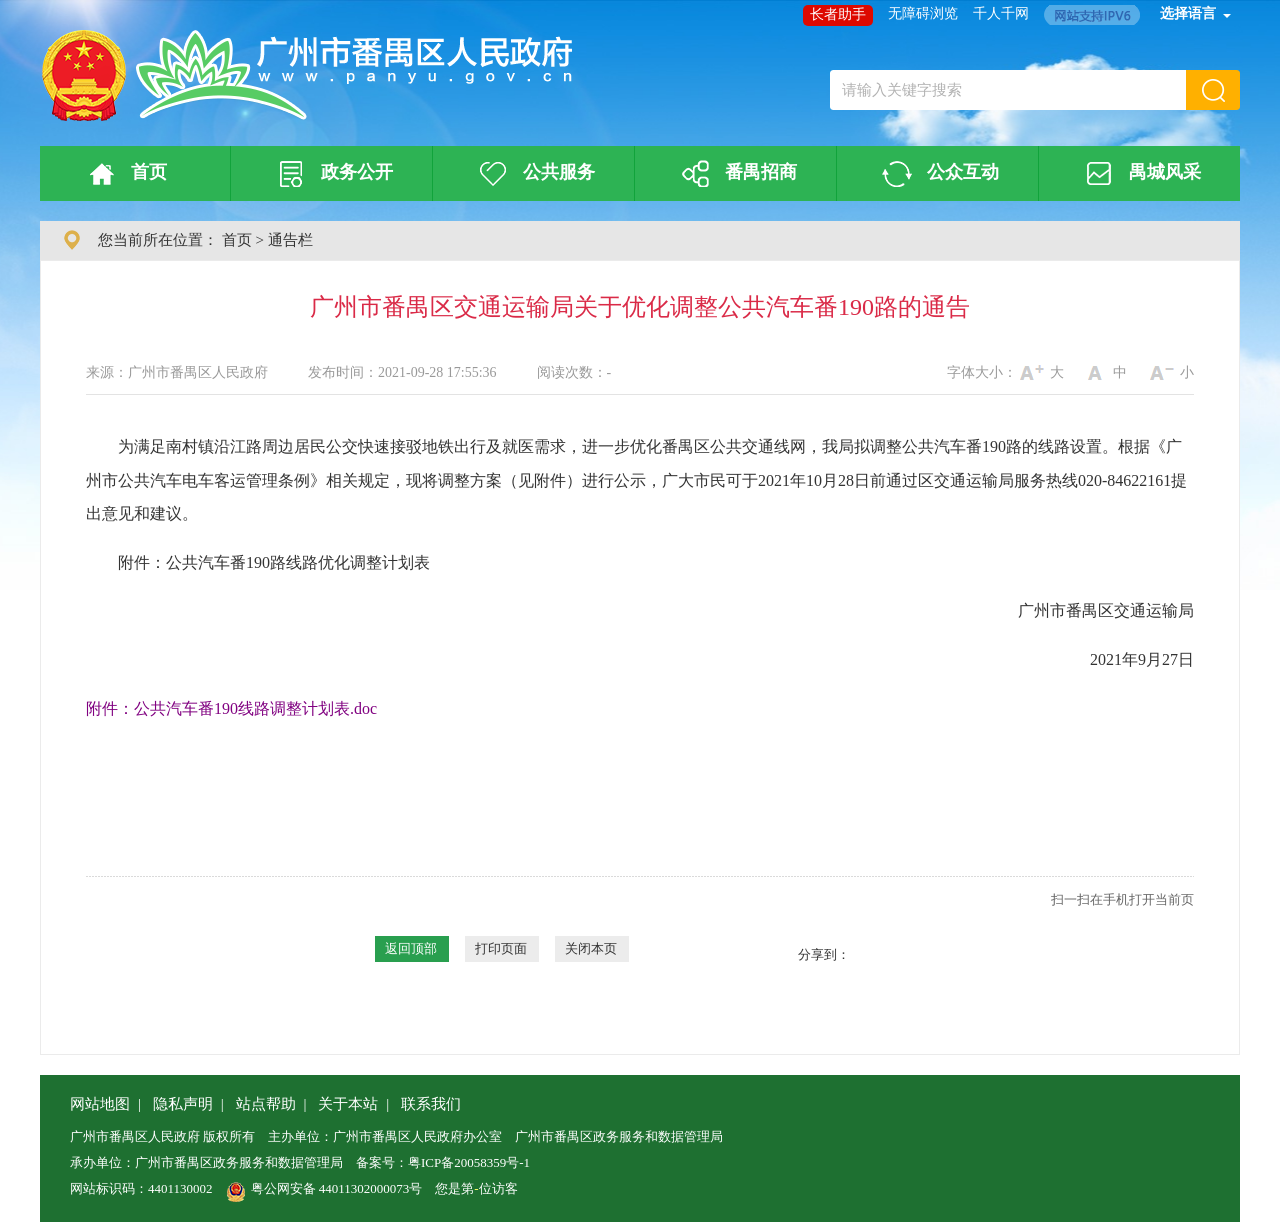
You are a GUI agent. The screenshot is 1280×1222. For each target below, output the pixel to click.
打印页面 (501, 948)
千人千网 (1001, 13)
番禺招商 (736, 174)
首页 (124, 174)
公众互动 (938, 174)
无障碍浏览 (923, 13)
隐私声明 (183, 1104)
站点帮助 (266, 1104)
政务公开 (332, 174)
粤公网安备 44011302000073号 (324, 1188)
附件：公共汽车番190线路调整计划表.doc (231, 708)
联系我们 (431, 1104)
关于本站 (348, 1104)
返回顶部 (411, 948)
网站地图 (100, 1104)
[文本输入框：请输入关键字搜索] (1008, 90)
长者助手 (838, 14)
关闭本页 (591, 948)
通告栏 (290, 240)
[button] (1213, 90)
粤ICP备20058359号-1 (469, 1162)
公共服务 (534, 174)
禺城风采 (1140, 174)
